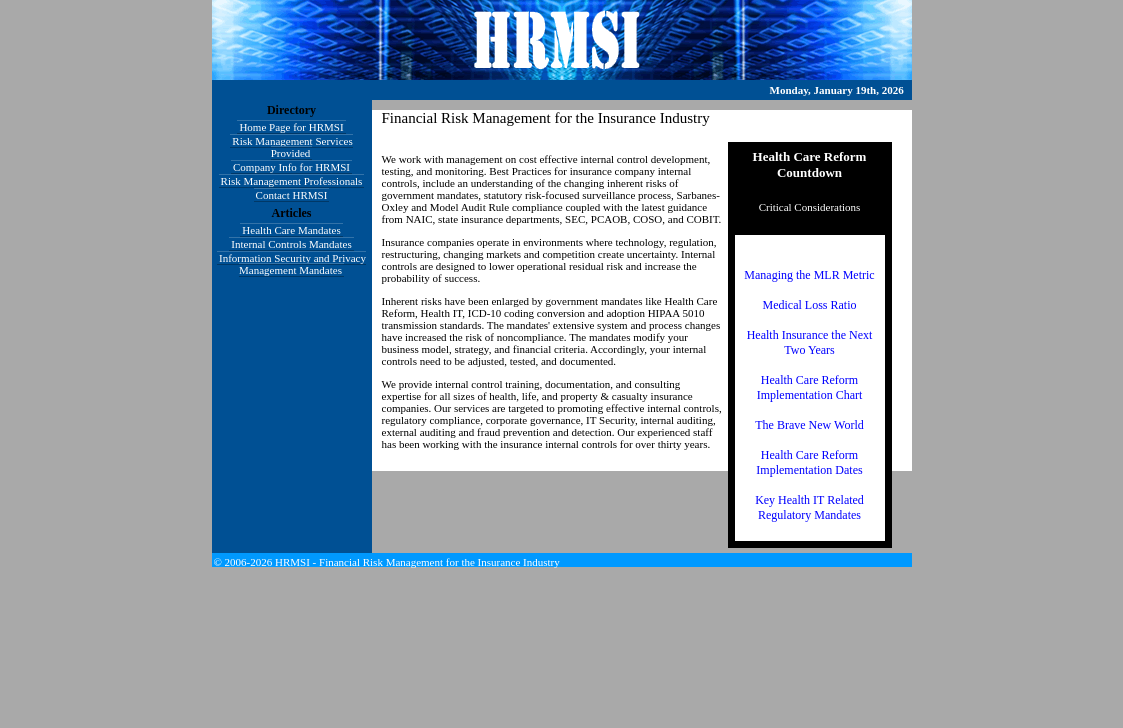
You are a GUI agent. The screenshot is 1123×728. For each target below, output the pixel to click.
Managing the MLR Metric (809, 275)
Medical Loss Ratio (810, 305)
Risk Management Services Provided (292, 147)
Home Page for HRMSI (291, 127)
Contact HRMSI (292, 195)
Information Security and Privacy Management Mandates (292, 264)
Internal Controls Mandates (291, 244)
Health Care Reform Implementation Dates (809, 462)
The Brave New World (809, 425)
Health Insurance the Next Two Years (810, 342)
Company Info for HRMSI (291, 167)
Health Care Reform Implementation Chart (810, 387)
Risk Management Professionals (292, 181)
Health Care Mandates (291, 230)
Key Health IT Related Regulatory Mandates (809, 507)
